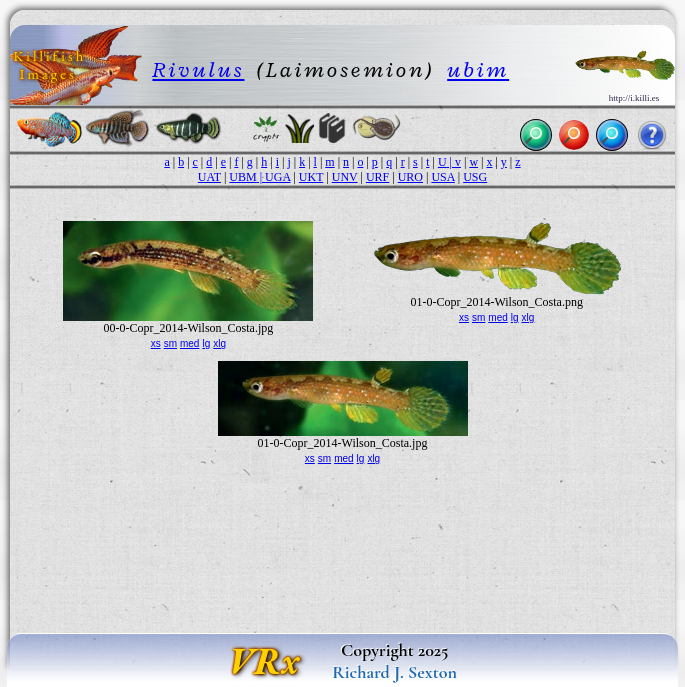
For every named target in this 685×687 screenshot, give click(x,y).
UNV (345, 177)
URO (410, 177)
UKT (311, 177)
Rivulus (198, 69)
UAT (209, 177)
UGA (277, 177)
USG (475, 177)
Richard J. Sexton (394, 672)
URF (377, 177)
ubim (478, 69)
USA (442, 177)
